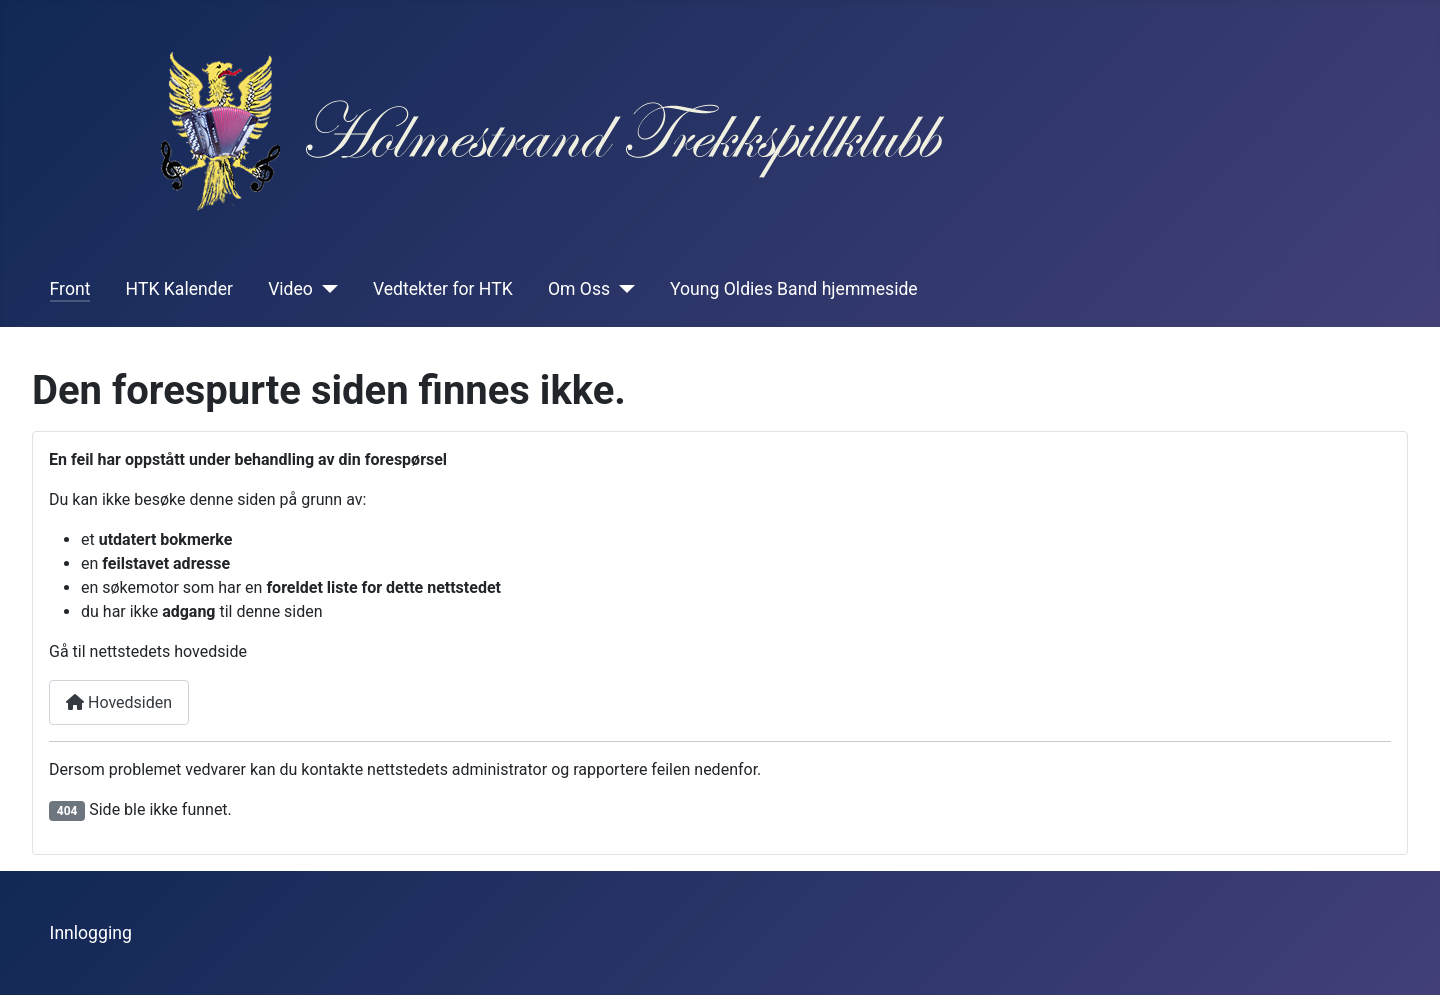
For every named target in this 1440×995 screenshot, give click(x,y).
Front (70, 289)
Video (290, 289)
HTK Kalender (179, 289)
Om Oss (579, 289)
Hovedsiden (119, 702)
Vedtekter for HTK (443, 289)
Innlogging (91, 933)
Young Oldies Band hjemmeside (794, 289)
